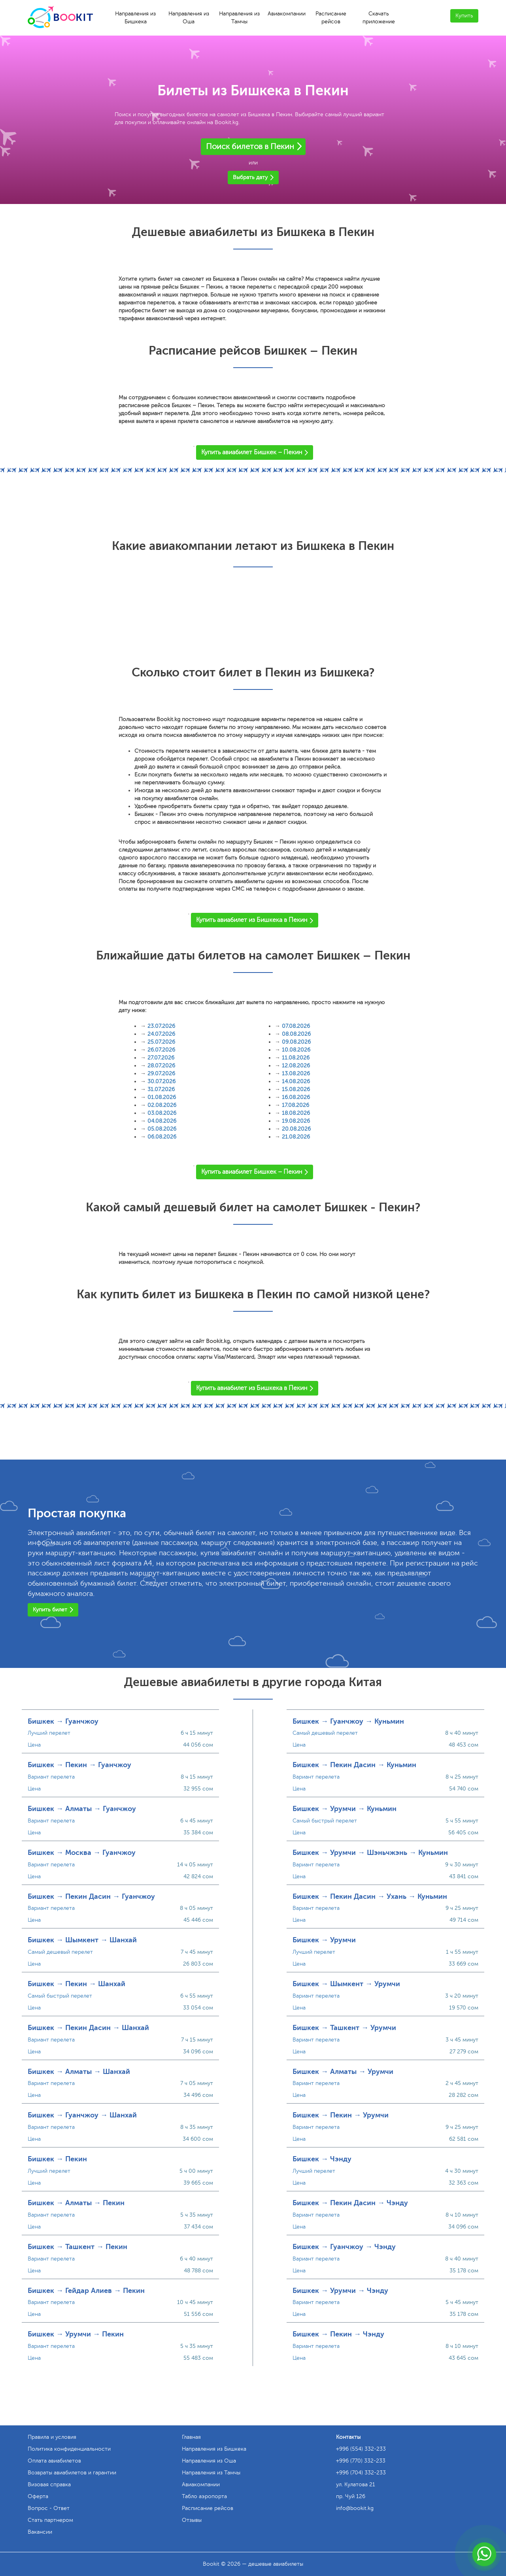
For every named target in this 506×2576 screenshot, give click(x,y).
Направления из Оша (188, 18)
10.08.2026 (296, 1050)
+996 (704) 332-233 (361, 2473)
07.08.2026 (296, 1026)
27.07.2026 (160, 1058)
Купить (464, 16)
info (355, 2508)
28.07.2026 (161, 1066)
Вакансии (40, 2532)
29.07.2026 (161, 1073)
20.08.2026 (296, 1129)
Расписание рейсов (330, 18)
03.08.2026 (161, 1113)
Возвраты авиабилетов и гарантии (72, 2473)
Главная (191, 2437)
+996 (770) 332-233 (360, 2461)
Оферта (38, 2496)
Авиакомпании (287, 14)
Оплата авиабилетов (54, 2461)
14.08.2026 (296, 1081)
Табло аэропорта (204, 2496)
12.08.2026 (296, 1066)
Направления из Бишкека (135, 18)
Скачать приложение (379, 18)
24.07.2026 (161, 1034)
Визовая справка (49, 2484)
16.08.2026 (296, 1097)
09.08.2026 (296, 1042)
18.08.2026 (296, 1113)
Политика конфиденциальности (69, 2449)
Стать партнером (50, 2520)
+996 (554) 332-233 (361, 2449)
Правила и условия (52, 2437)
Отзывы (192, 2520)
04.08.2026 (161, 1121)
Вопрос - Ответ (49, 2508)
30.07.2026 (161, 1081)
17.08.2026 (295, 1105)
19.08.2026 (296, 1121)
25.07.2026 (161, 1042)
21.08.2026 (296, 1137)
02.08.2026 (161, 1105)
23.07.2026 (161, 1026)
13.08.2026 (296, 1073)
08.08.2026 (296, 1034)
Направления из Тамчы (239, 18)
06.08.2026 (161, 1137)
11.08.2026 (296, 1058)
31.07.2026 (161, 1089)
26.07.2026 (161, 1050)
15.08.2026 (296, 1089)
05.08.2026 (161, 1129)
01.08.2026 (161, 1097)
